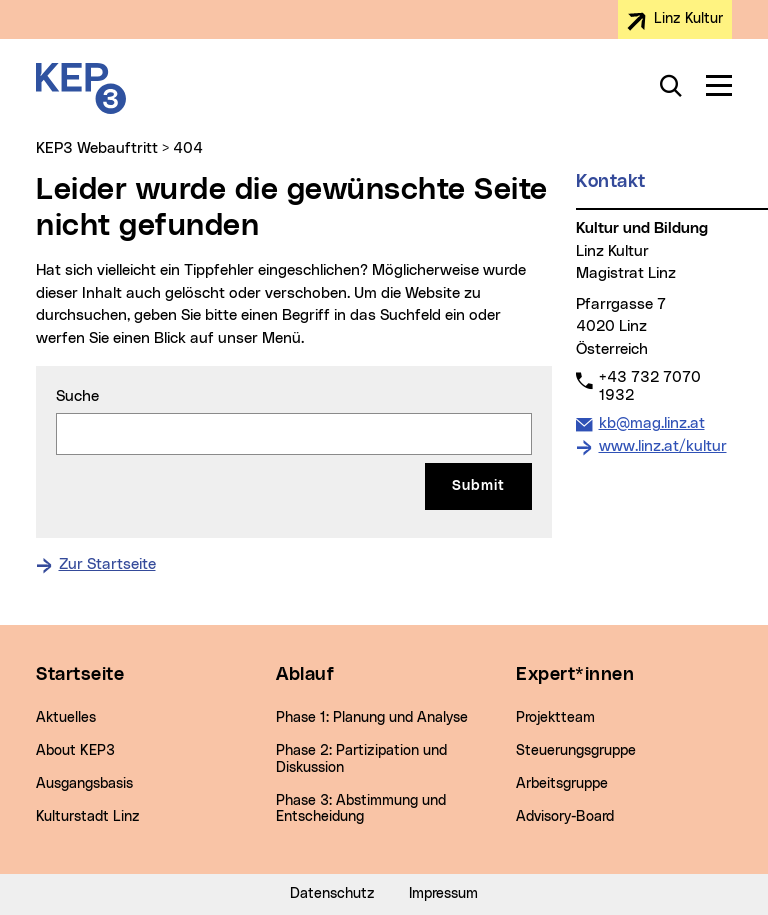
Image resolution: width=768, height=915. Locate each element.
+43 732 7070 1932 (649, 386)
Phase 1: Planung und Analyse (372, 718)
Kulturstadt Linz (88, 817)
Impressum (443, 894)
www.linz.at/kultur (663, 446)
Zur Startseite (107, 564)
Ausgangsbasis (84, 784)
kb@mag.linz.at (651, 422)
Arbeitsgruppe (562, 784)
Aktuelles (66, 718)
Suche (77, 396)
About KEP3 (75, 751)
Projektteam (555, 718)
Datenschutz (332, 894)
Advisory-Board (565, 817)
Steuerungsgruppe (576, 751)
